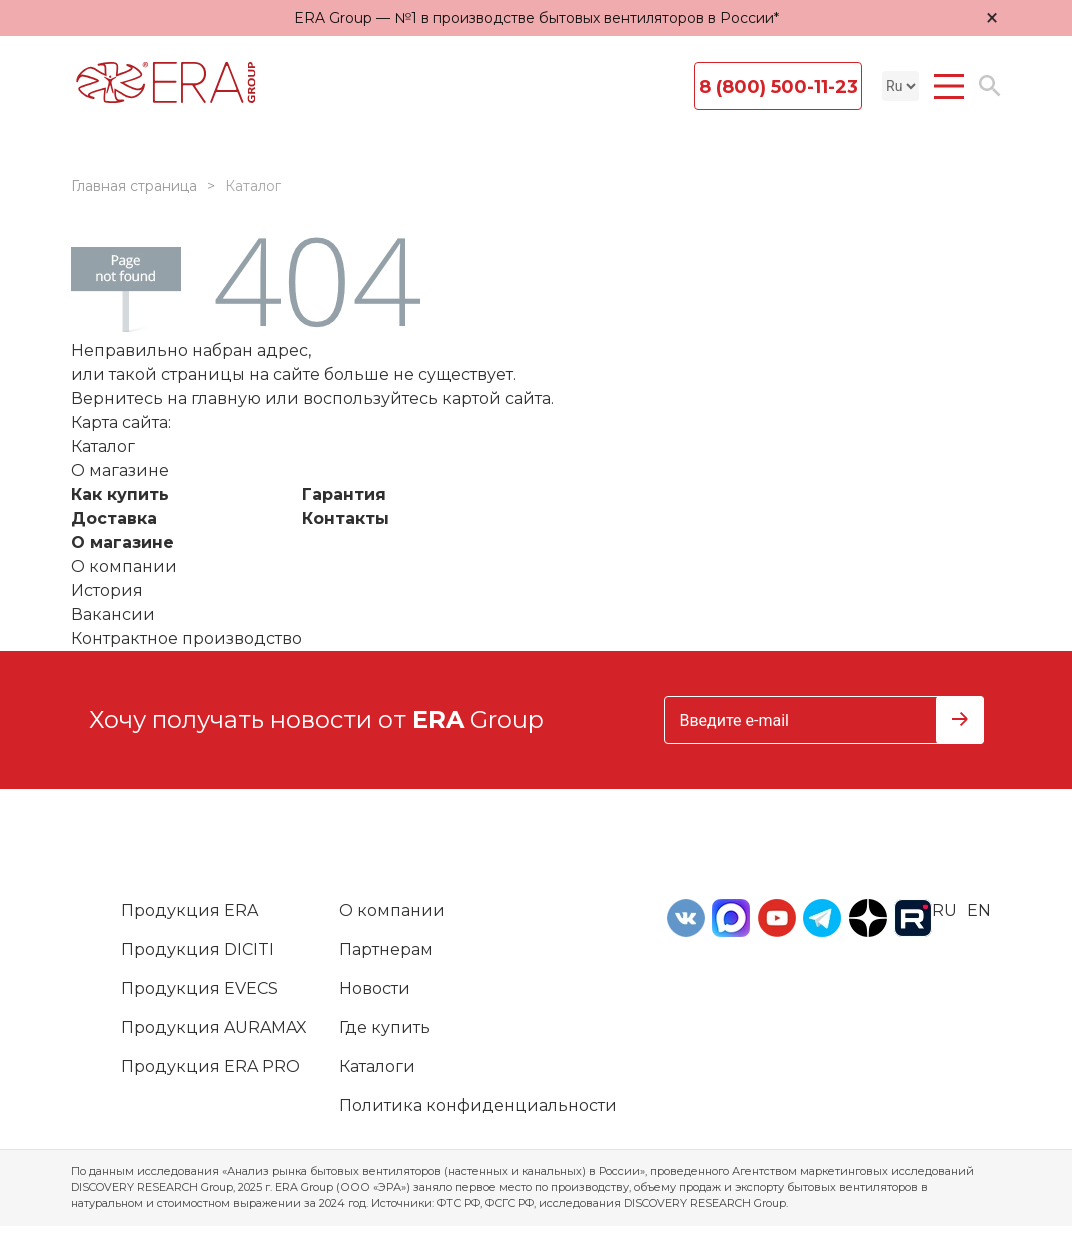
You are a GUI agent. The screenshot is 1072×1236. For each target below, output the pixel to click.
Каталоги (377, 1066)
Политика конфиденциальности (478, 1105)
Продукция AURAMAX (214, 1027)
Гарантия (344, 494)
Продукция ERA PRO (210, 1066)
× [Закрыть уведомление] (992, 17)
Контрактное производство (186, 638)
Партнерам (386, 949)
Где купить (384, 1027)
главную (226, 398)
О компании (124, 566)
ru (944, 910)
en (979, 910)
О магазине (122, 542)
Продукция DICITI (197, 949)
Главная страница (134, 186)
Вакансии (113, 614)
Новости (374, 988)
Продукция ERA (189, 910)
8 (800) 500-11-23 (778, 87)
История (107, 590)
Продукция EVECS (199, 988)
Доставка (114, 518)
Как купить (120, 494)
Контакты (345, 518)
